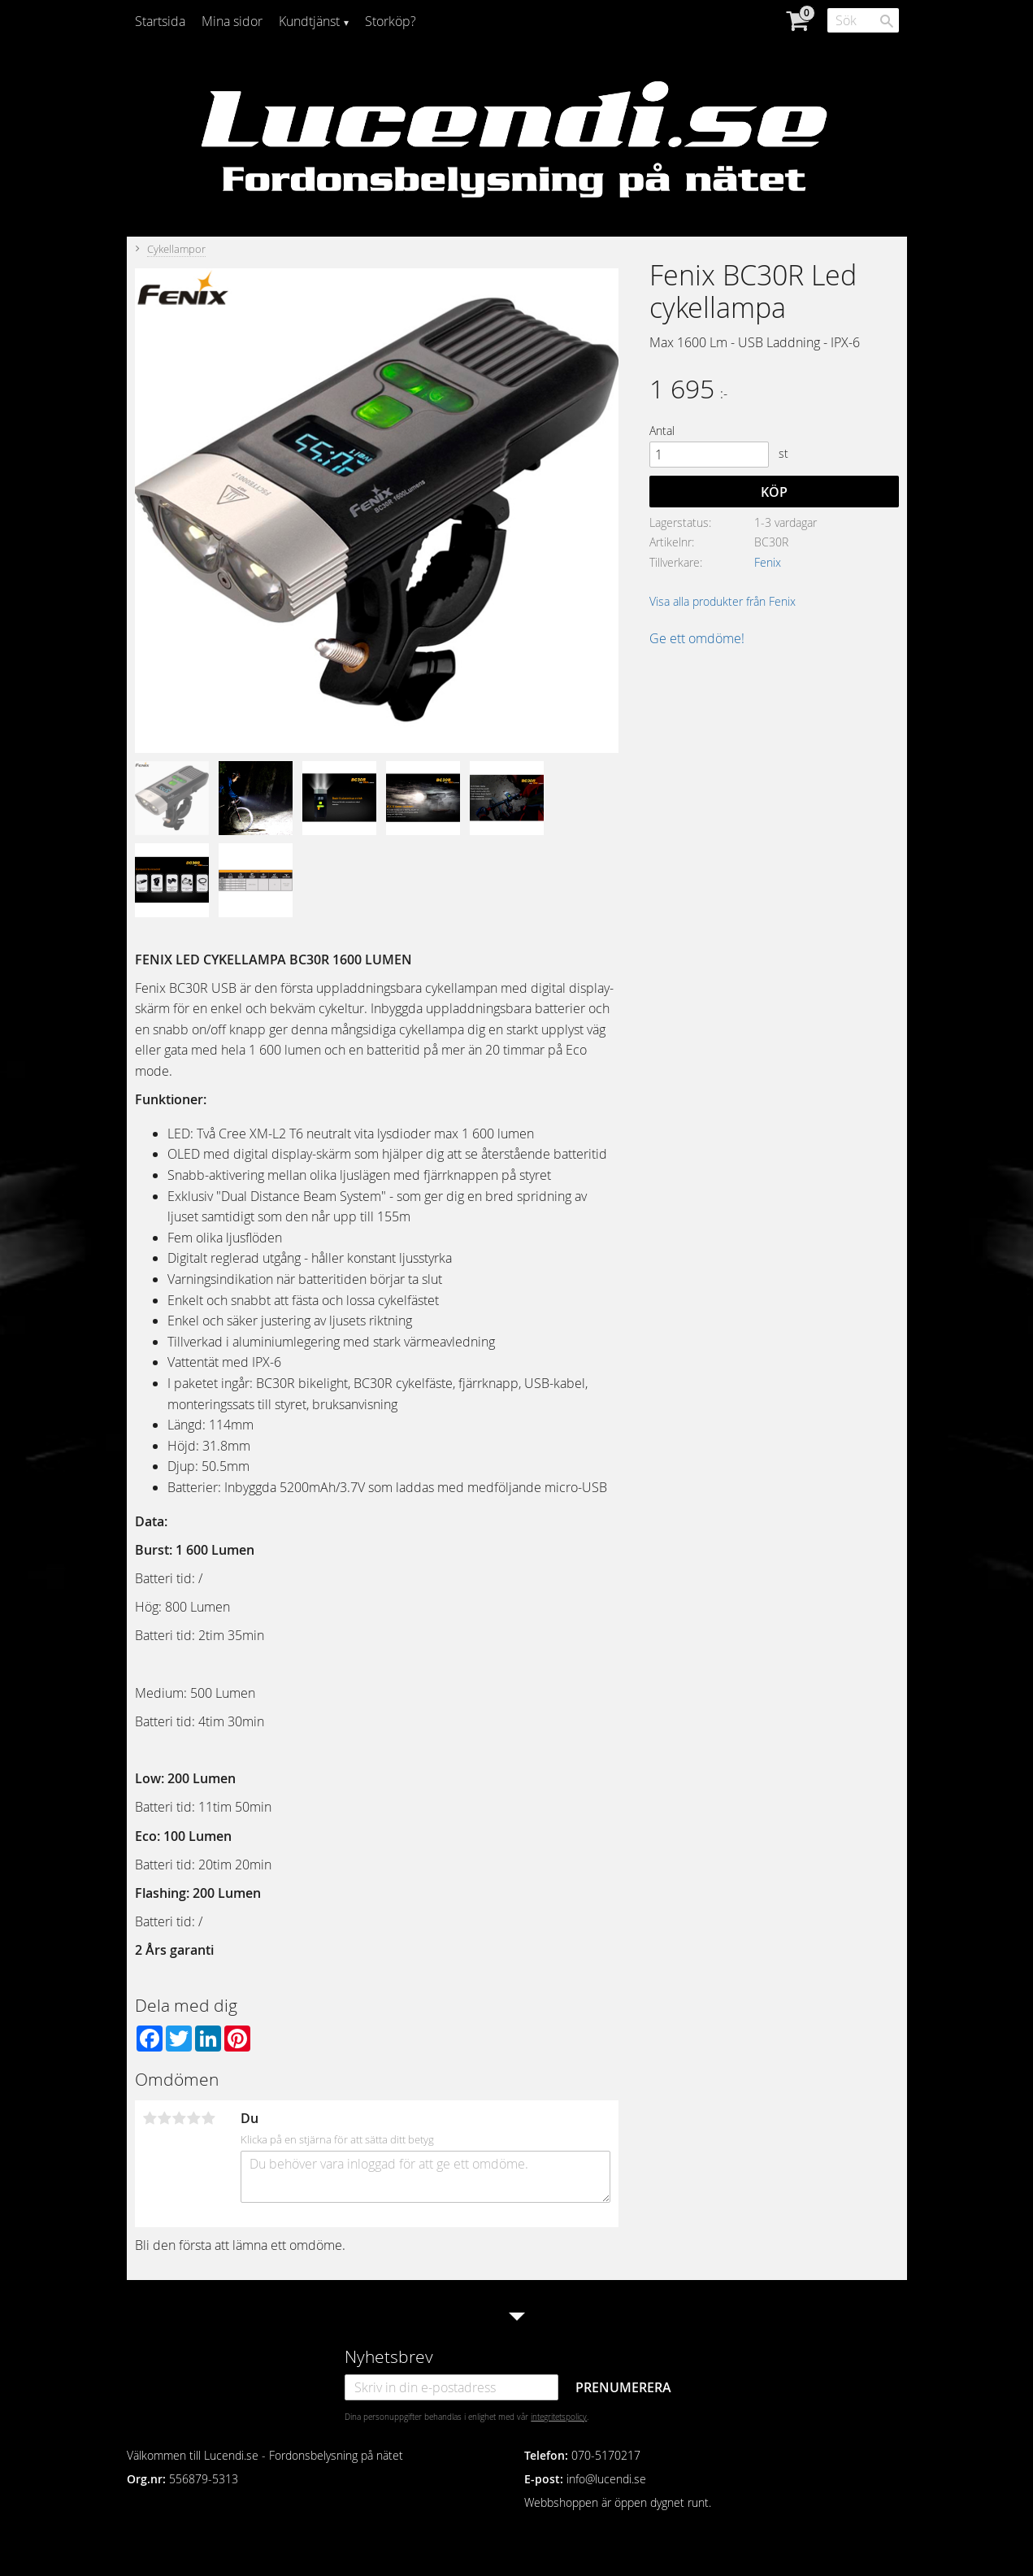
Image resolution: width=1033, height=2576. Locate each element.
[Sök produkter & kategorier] (863, 20)
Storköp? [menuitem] (390, 21)
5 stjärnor (209, 2118)
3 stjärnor (179, 2118)
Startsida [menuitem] (160, 21)
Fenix (767, 562)
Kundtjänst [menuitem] (309, 21)
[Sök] (887, 21)
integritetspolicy (559, 2416)
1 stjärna (150, 2118)
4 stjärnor (194, 2118)
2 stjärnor (165, 2118)
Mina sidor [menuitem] (232, 21)
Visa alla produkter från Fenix (722, 601)
